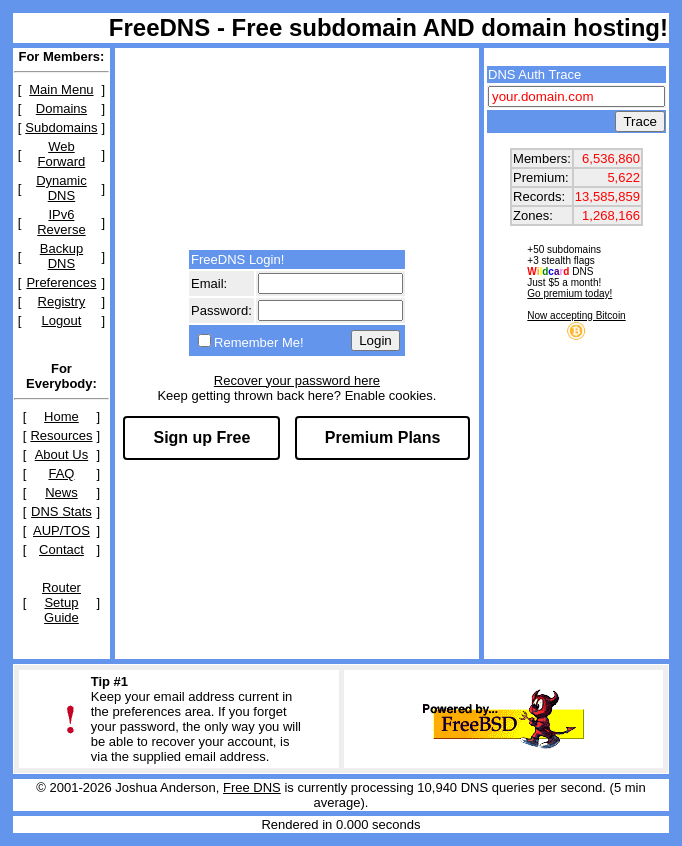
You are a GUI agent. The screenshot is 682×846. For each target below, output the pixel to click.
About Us (61, 454)
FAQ (61, 473)
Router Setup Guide (61, 602)
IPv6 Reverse (61, 222)
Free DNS (252, 787)
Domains (61, 108)
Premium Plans (383, 437)
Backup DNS (61, 256)
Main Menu (61, 89)
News (61, 492)
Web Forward (62, 154)
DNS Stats (61, 511)
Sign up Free (201, 437)
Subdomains (61, 127)
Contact (61, 549)
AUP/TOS (61, 530)
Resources (61, 435)
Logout (62, 320)
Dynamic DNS (61, 188)
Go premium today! (569, 293)
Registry (62, 301)
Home (61, 416)
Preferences (61, 282)
